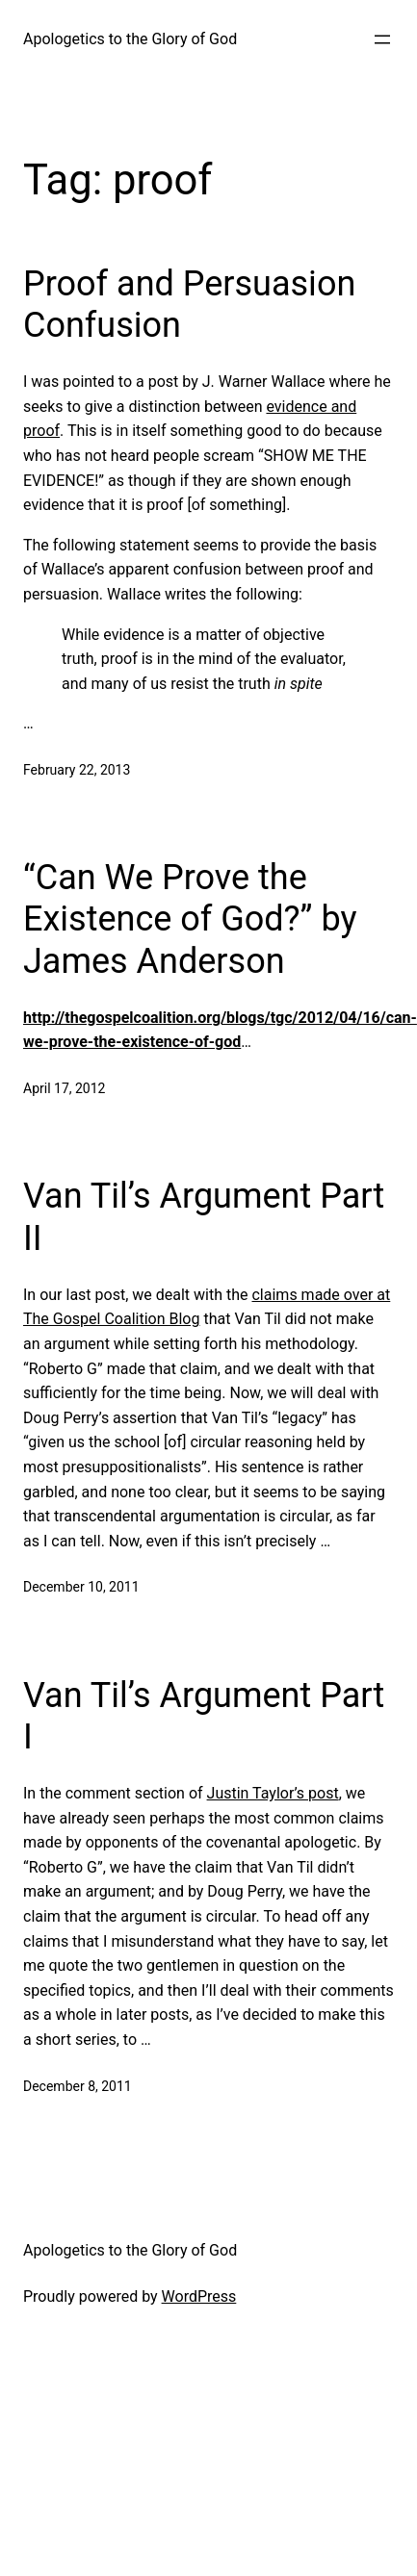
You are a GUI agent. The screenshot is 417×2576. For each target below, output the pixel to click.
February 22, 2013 (76, 770)
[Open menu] (382, 39)
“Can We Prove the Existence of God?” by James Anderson (189, 919)
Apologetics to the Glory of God (130, 39)
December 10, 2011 (81, 1586)
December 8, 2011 (77, 2086)
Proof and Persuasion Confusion (189, 304)
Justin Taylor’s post (273, 1793)
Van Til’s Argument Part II (203, 1217)
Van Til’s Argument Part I (203, 1716)
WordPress (199, 2296)
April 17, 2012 (64, 1088)
